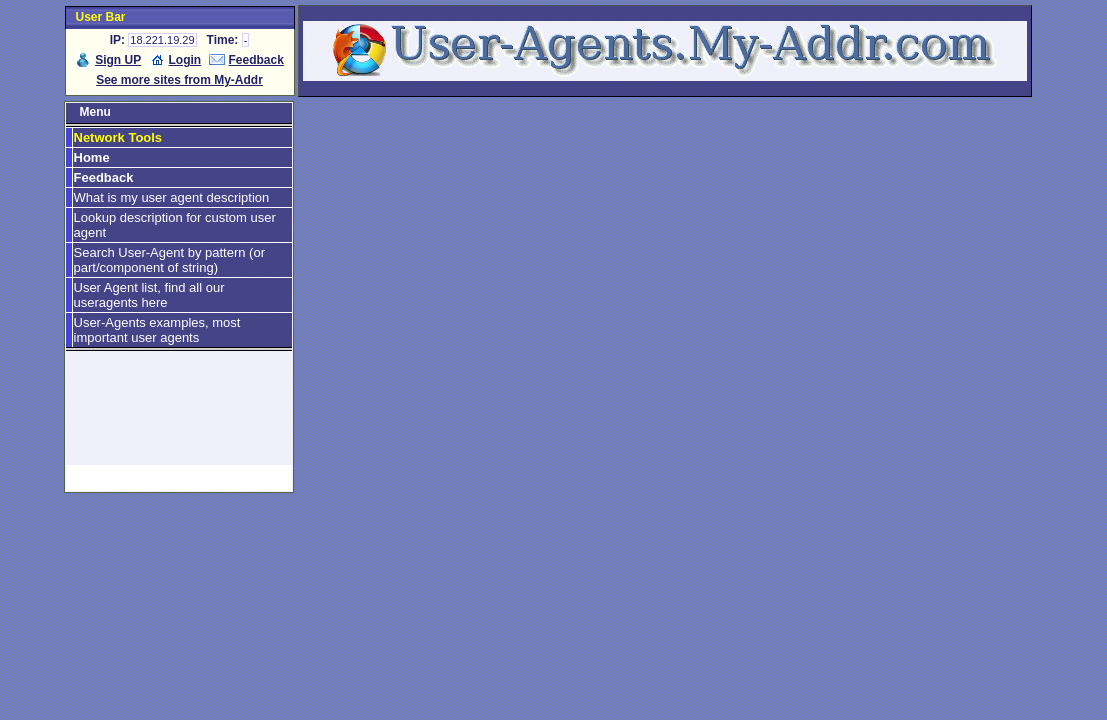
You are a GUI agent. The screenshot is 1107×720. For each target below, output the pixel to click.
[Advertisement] (179, 417)
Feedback (256, 60)
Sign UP (118, 60)
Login (185, 60)
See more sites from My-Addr (179, 80)
